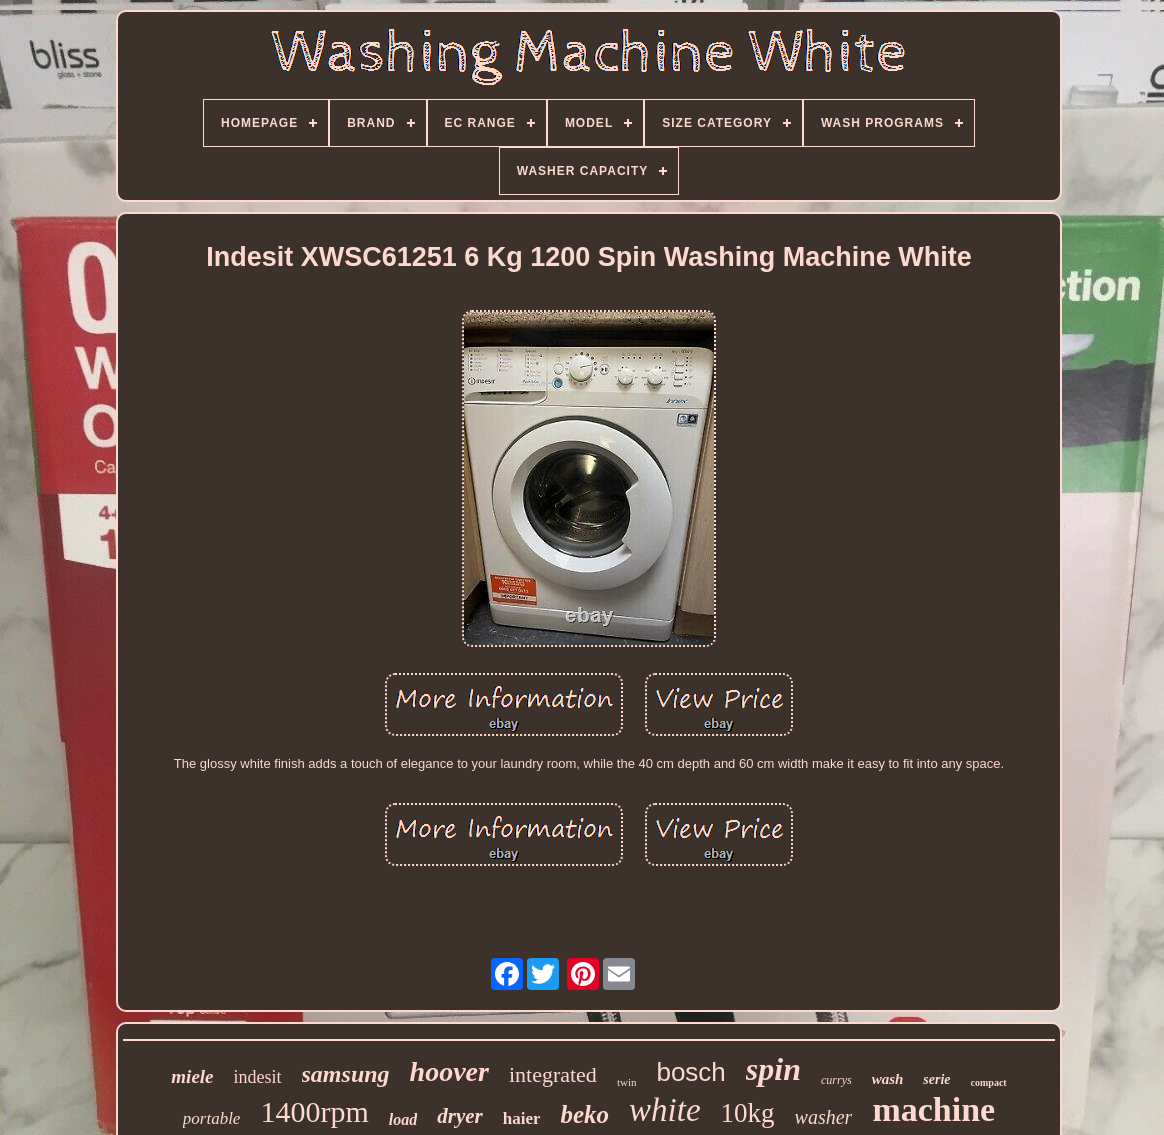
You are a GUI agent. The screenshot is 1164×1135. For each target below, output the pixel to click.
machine (933, 1109)
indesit (258, 1077)
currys (836, 1080)
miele (192, 1076)
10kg (748, 1113)
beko (584, 1114)
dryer (460, 1116)
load (403, 1119)
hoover (449, 1071)
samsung (346, 1074)
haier (522, 1118)
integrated (553, 1074)
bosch (690, 1072)
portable (212, 1118)
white (665, 1110)
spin (773, 1069)
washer (824, 1117)
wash (888, 1079)
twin (627, 1082)
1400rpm (314, 1111)
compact (989, 1082)
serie (936, 1079)
